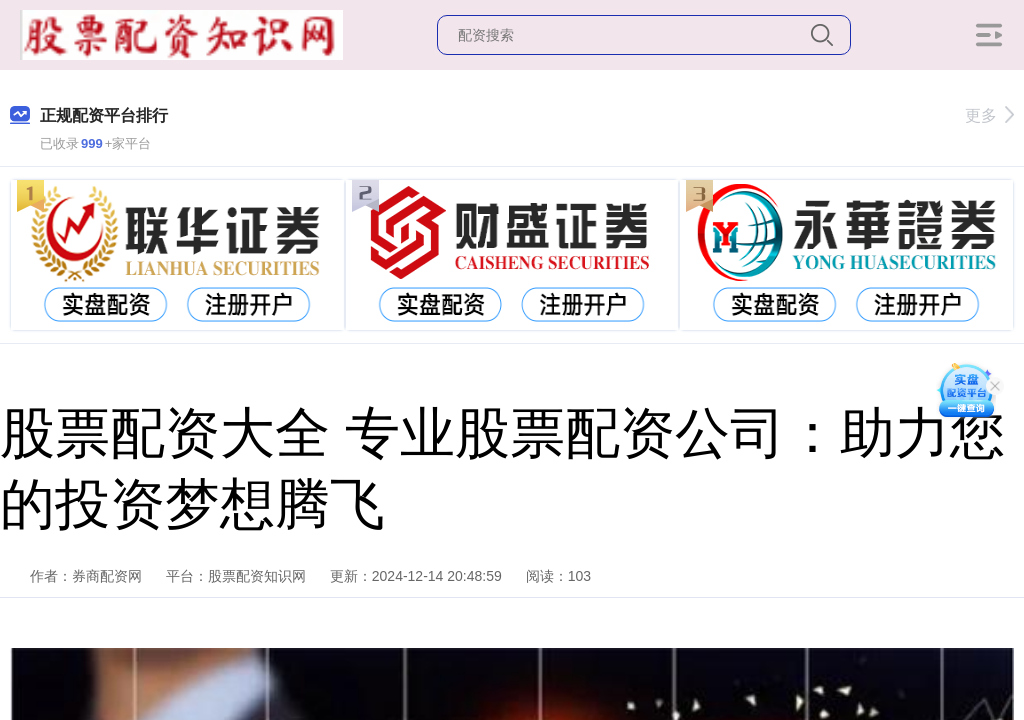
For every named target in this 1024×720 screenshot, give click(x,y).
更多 (989, 115)
